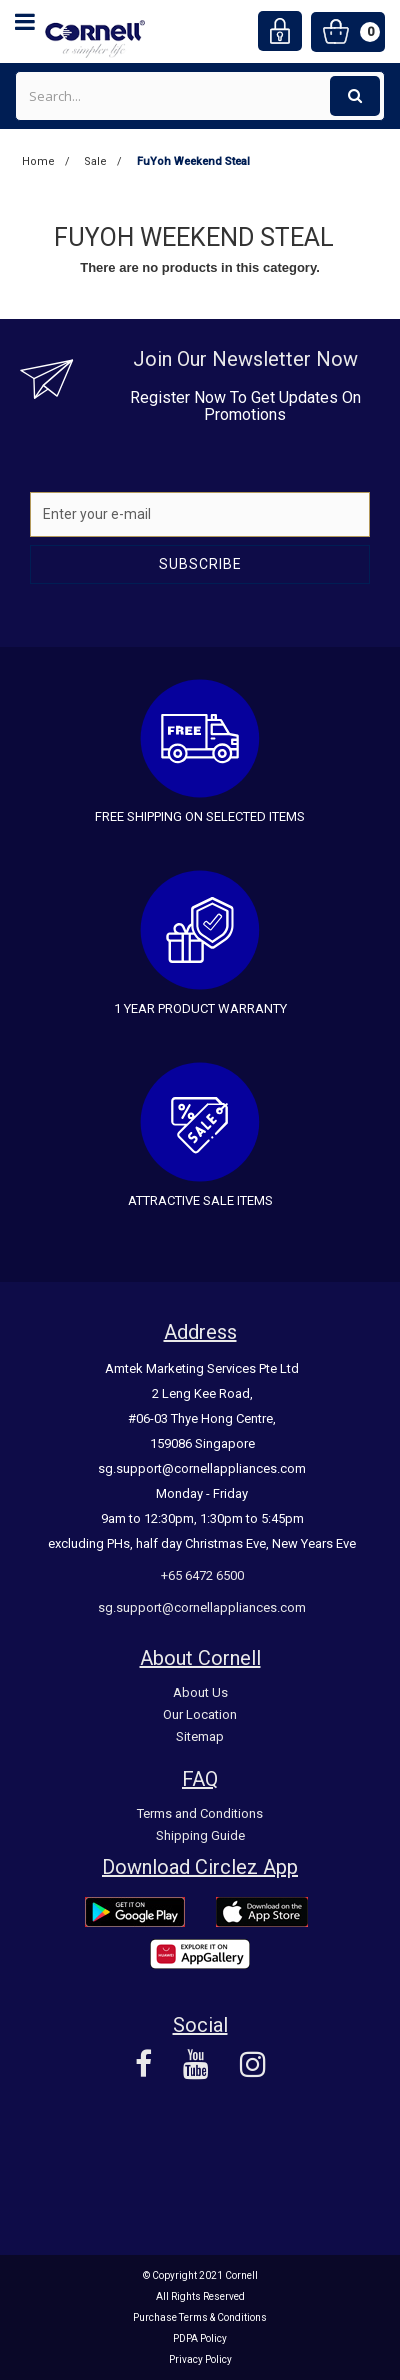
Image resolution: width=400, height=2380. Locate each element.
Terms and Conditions (200, 1813)
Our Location (200, 1714)
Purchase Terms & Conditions (200, 2317)
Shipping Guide (200, 1835)
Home (38, 161)
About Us (200, 1692)
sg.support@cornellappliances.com (202, 1607)
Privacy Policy (200, 2359)
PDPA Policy (200, 2338)
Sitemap (200, 1736)
